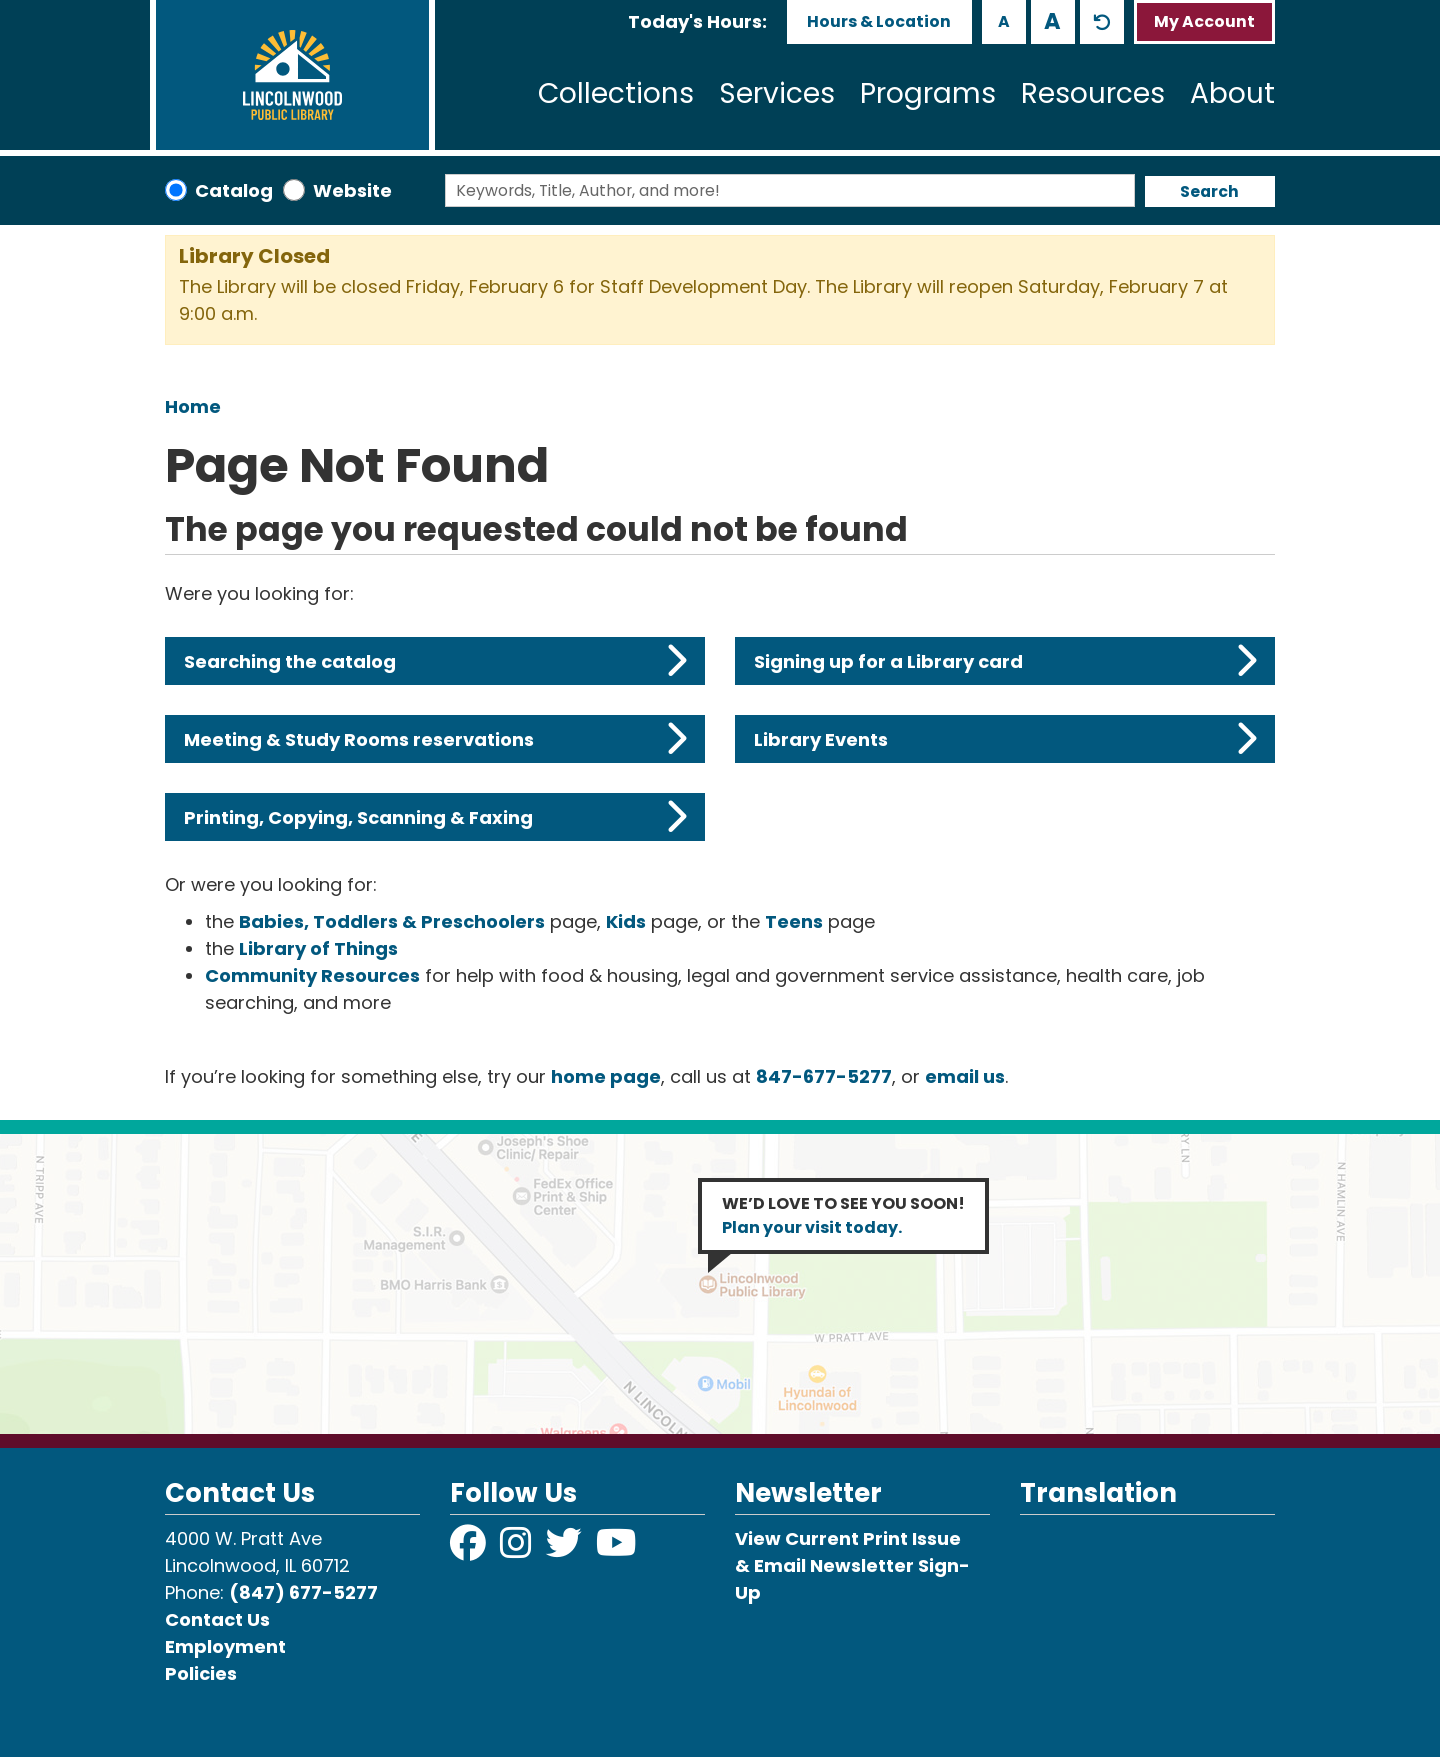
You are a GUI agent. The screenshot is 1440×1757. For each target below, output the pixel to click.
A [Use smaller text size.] (1004, 21)
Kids (626, 921)
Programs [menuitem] (928, 93)
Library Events (1005, 739)
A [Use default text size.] (1102, 22)
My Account (1204, 21)
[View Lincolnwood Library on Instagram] (518, 1549)
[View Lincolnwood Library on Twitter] (566, 1549)
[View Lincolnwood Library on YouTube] (616, 1549)
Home (193, 406)
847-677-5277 (824, 1076)
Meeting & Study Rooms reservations (435, 739)
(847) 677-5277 (303, 1592)
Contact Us (217, 1619)
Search (1209, 191)
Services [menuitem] (777, 93)
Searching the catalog (435, 661)
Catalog (234, 190)
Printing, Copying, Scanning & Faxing (435, 817)
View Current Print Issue (848, 1538)
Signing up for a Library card (1005, 661)
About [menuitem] (1232, 93)
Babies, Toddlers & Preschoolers (392, 921)
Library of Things (318, 948)
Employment (225, 1646)
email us (965, 1076)
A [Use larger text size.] (1052, 21)
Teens (794, 921)
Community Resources (312, 975)
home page (606, 1076)
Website (352, 190)
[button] (697, 21)
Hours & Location (879, 21)
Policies (201, 1673)
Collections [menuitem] (616, 93)
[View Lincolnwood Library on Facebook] (470, 1549)
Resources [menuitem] (1093, 93)
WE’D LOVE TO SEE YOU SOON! (843, 1215)
